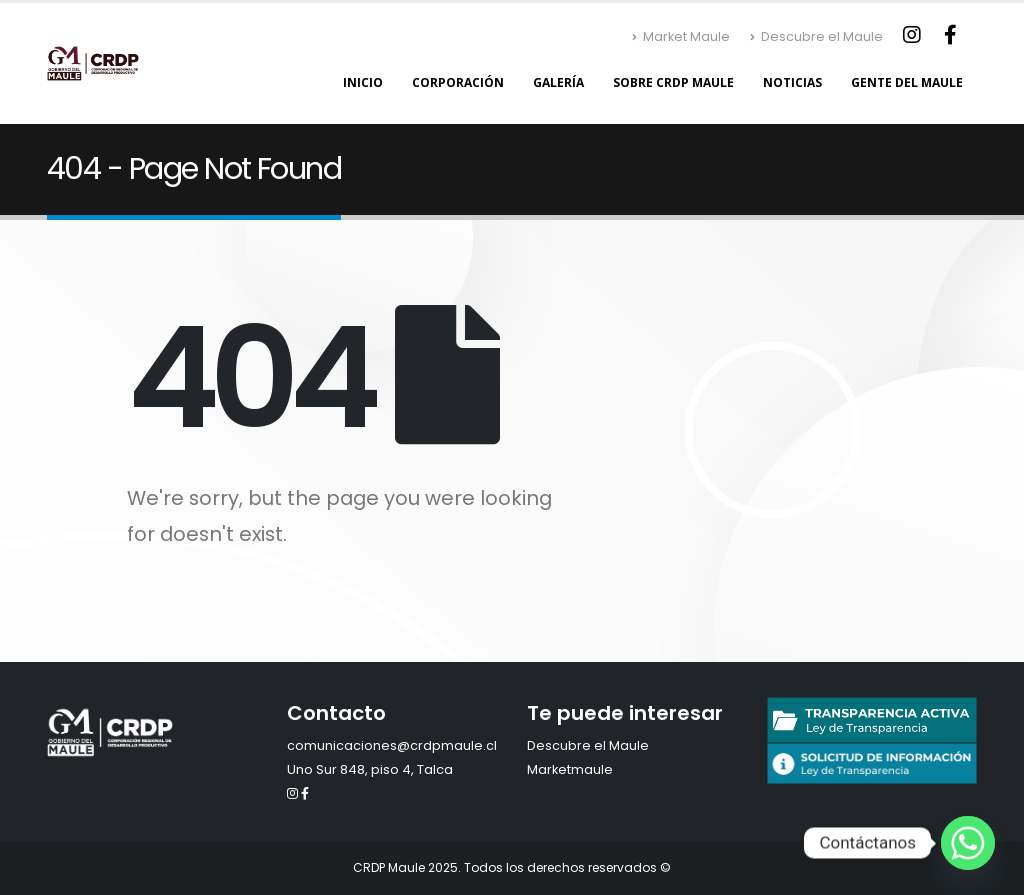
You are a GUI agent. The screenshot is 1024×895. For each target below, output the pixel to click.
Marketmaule (570, 769)
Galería (558, 82)
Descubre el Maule (816, 36)
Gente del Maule (907, 82)
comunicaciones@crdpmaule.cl (392, 745)
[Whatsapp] (968, 843)
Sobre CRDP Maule (673, 82)
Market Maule (681, 36)
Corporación (458, 82)
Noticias (792, 82)
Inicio (363, 82)
